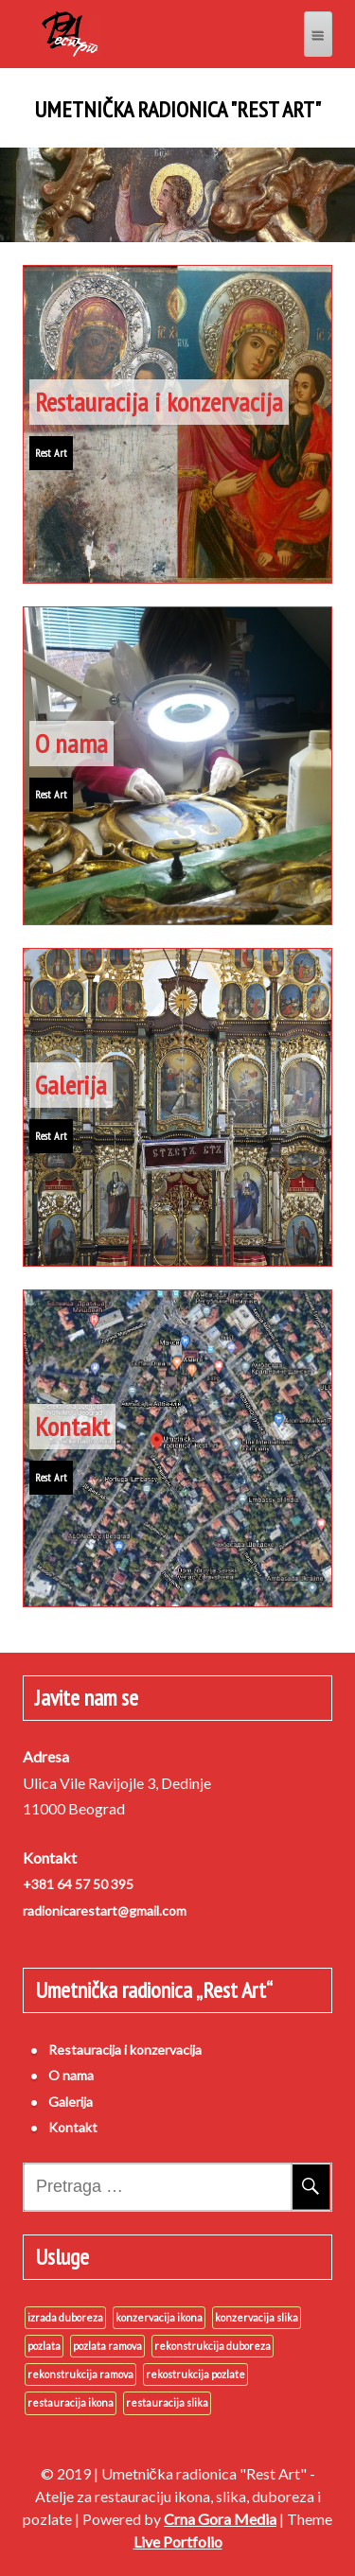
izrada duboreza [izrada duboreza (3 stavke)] (65, 2317)
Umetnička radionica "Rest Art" (177, 109)
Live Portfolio (177, 2541)
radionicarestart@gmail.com (104, 1910)
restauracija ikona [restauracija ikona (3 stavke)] (70, 2402)
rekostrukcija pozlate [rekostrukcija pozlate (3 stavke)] (195, 2374)
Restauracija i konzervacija (159, 401)
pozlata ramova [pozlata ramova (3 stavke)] (107, 2345)
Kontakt (72, 1426)
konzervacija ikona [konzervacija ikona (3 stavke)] (159, 2317)
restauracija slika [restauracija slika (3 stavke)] (167, 2402)
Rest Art (51, 453)
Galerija (71, 1084)
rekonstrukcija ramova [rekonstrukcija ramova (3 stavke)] (80, 2374)
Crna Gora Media (220, 2519)
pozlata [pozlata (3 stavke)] (44, 2345)
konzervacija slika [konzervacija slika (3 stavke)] (256, 2317)
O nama (71, 743)
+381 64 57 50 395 (78, 1884)
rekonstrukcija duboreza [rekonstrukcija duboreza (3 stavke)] (212, 2345)
